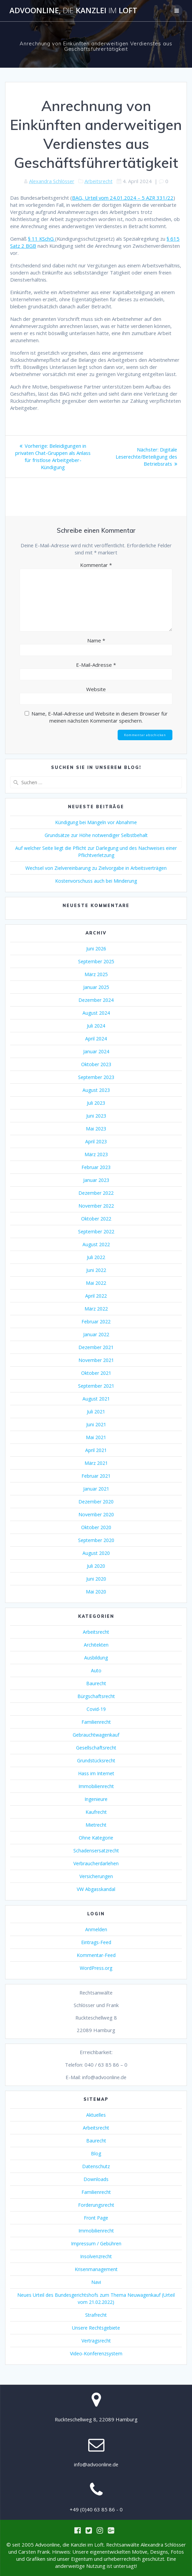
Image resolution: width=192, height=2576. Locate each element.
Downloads (96, 2179)
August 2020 (96, 1553)
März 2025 (96, 974)
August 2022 (96, 1244)
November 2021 (96, 1360)
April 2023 (96, 1141)
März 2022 (96, 1308)
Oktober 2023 (96, 1064)
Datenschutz (96, 2166)
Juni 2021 (96, 1424)
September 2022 (96, 1231)
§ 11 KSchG (41, 238)
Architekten (96, 1645)
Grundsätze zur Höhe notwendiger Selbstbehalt (96, 835)
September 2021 (96, 1386)
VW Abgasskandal (96, 1889)
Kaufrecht (96, 1812)
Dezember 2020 (96, 1501)
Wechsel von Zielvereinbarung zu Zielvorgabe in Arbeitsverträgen (96, 868)
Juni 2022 (96, 1270)
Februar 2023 (96, 1167)
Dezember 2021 (96, 1347)
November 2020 (96, 1514)
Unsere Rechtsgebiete (96, 2328)
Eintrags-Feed (96, 1942)
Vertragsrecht (96, 2340)
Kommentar (96, 565)
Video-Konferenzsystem (96, 2353)
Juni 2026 (96, 948)
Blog (96, 2153)
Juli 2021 (96, 1411)
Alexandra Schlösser (51, 181)
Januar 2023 (96, 1180)
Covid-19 (96, 1709)
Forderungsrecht (96, 2205)
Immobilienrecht (96, 1786)
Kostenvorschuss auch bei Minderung (96, 881)
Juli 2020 (96, 1566)
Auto (96, 1670)
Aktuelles (96, 2115)
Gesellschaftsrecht (96, 1747)
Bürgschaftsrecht (96, 1696)
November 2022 (96, 1206)
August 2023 (96, 1090)
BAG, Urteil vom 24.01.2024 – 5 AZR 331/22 (122, 197)
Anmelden (96, 1929)
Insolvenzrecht (96, 2256)
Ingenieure (96, 1799)
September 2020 (96, 1540)
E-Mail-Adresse (96, 664)
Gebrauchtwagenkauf (96, 1735)
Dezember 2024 (96, 1000)
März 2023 (96, 1154)
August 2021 (96, 1398)
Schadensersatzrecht (96, 1850)
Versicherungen (96, 1876)
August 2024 (96, 1013)
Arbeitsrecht (99, 181)
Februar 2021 (96, 1476)
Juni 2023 (96, 1116)
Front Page (96, 2218)
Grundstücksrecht (96, 1760)
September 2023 (96, 1077)
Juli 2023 (96, 1103)
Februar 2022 (96, 1321)
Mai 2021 (96, 1437)
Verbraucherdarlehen (96, 1863)
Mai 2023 (96, 1128)
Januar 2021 (96, 1488)
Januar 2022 (96, 1334)
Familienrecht (96, 1722)
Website (96, 689)
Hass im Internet (96, 1773)
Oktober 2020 (96, 1527)
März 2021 (96, 1463)
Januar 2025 (96, 987)
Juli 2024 (96, 1025)
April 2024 (96, 1038)
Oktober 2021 (96, 1373)
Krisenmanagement (96, 2269)
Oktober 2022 (96, 1218)
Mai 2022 (96, 1283)
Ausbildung (96, 1657)
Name (96, 640)
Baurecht (96, 1683)
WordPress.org (96, 1968)
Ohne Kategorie (96, 1837)
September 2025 (96, 961)
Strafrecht (96, 2315)
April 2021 (96, 1450)
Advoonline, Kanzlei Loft (73, 10)
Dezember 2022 (96, 1193)
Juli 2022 (96, 1257)
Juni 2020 (96, 1579)
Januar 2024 (96, 1051)
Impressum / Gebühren (96, 2243)
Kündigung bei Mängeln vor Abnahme (96, 822)
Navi (96, 2282)
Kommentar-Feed (96, 1955)
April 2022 (96, 1296)
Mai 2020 (96, 1591)
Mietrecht (96, 1825)
